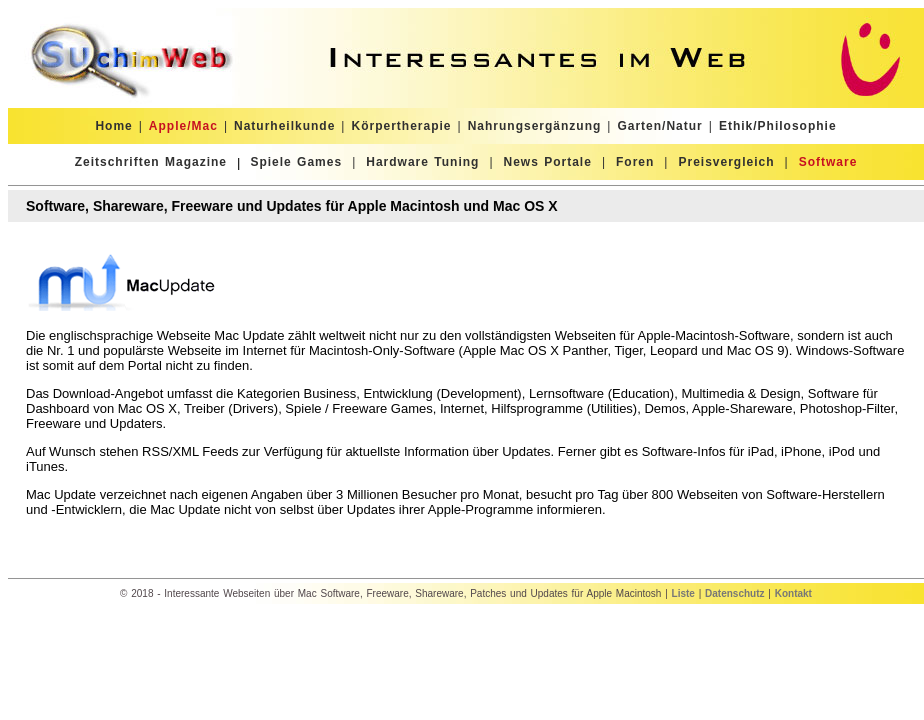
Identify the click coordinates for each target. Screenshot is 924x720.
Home (113, 126)
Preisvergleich (726, 162)
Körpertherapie (401, 126)
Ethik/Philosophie (778, 126)
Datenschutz (734, 593)
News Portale (548, 162)
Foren (635, 162)
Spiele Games (296, 162)
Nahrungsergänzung (535, 126)
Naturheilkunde (284, 126)
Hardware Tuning (422, 162)
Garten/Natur (659, 126)
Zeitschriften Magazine (151, 162)
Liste (683, 593)
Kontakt (793, 593)
